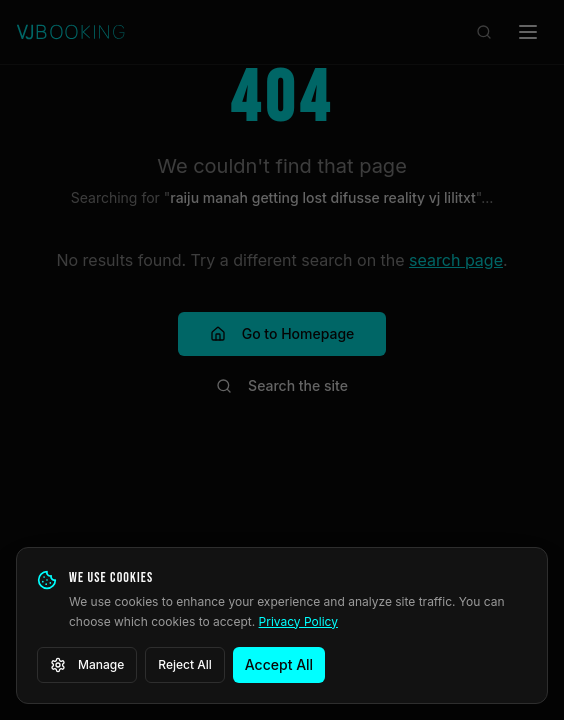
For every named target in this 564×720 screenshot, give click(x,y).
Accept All (279, 664)
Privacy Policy (298, 621)
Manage (87, 665)
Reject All (185, 664)
